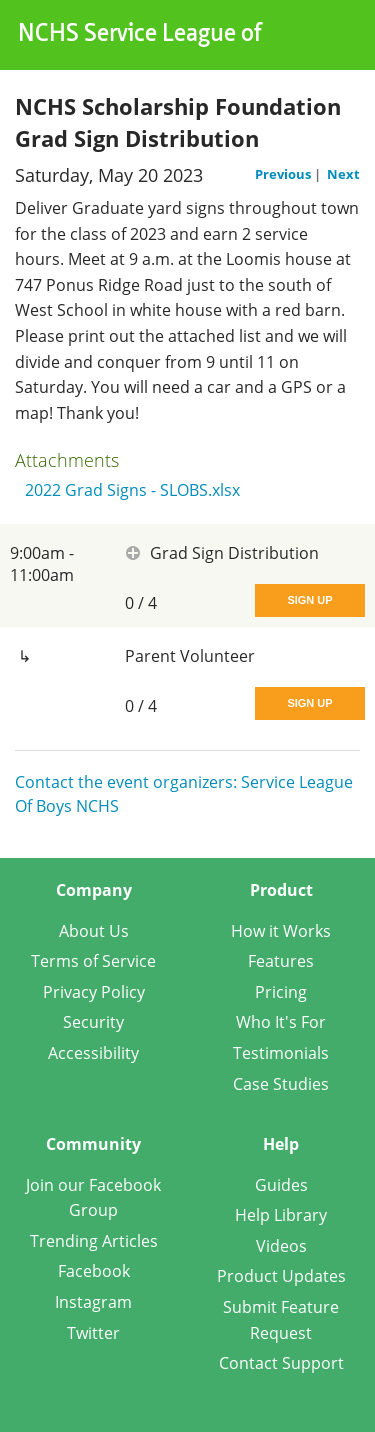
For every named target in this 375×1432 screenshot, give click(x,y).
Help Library (281, 1215)
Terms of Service (93, 961)
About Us (94, 931)
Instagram (93, 1302)
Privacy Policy (94, 992)
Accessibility (93, 1053)
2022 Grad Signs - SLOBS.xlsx (132, 490)
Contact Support (281, 1363)
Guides (281, 1185)
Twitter (93, 1333)
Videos (281, 1246)
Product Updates (281, 1276)
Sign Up (309, 600)
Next (343, 174)
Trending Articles (94, 1241)
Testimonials (281, 1053)
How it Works (281, 931)
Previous (284, 174)
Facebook (94, 1271)
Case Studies (281, 1084)
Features (281, 961)
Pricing (281, 992)
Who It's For (281, 1022)
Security (93, 1022)
